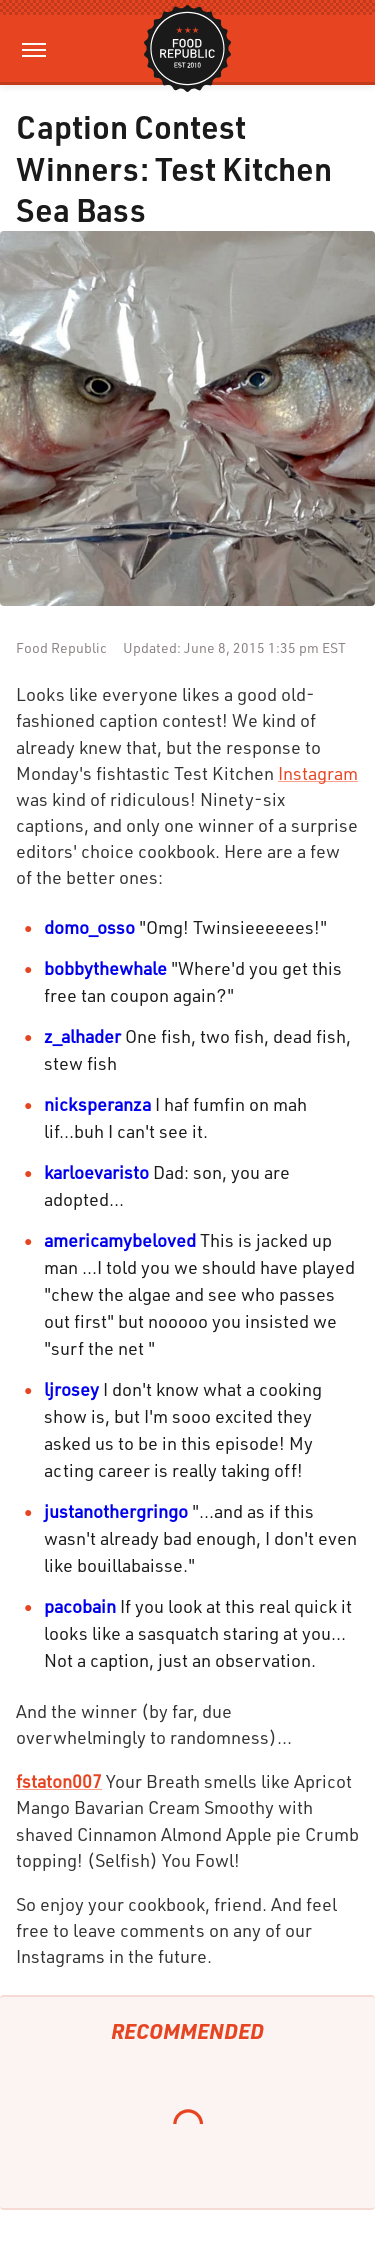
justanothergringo (116, 1511)
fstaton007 (59, 1781)
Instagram (318, 773)
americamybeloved (120, 1240)
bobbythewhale (105, 968)
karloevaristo (96, 1172)
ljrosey (71, 1389)
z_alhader (82, 1036)
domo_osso (89, 927)
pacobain (80, 1606)
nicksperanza (97, 1104)
